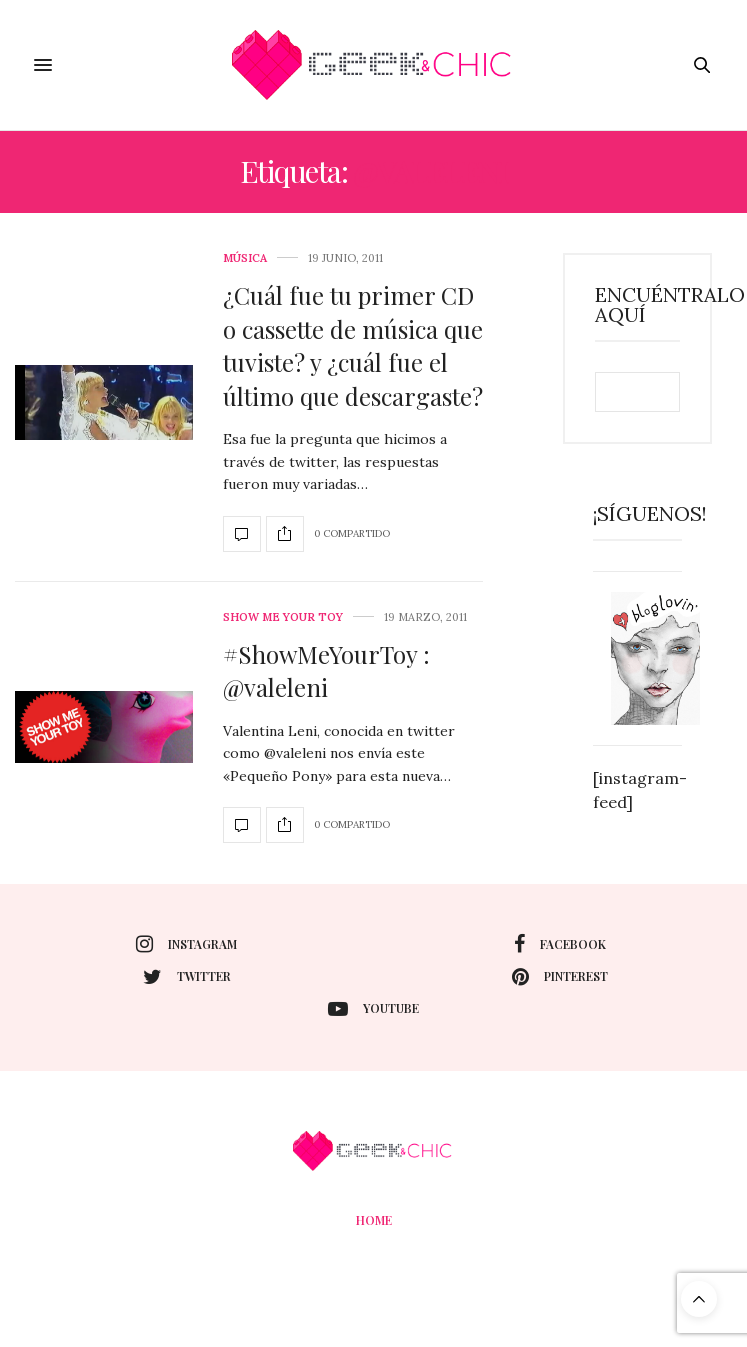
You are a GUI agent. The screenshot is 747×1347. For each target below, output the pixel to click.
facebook (560, 944)
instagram (186, 944)
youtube (373, 1009)
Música (245, 258)
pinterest (560, 977)
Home (374, 1220)
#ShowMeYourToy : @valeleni (326, 671)
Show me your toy (283, 617)
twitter (187, 977)
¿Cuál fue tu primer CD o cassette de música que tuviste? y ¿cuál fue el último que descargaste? (353, 345)
